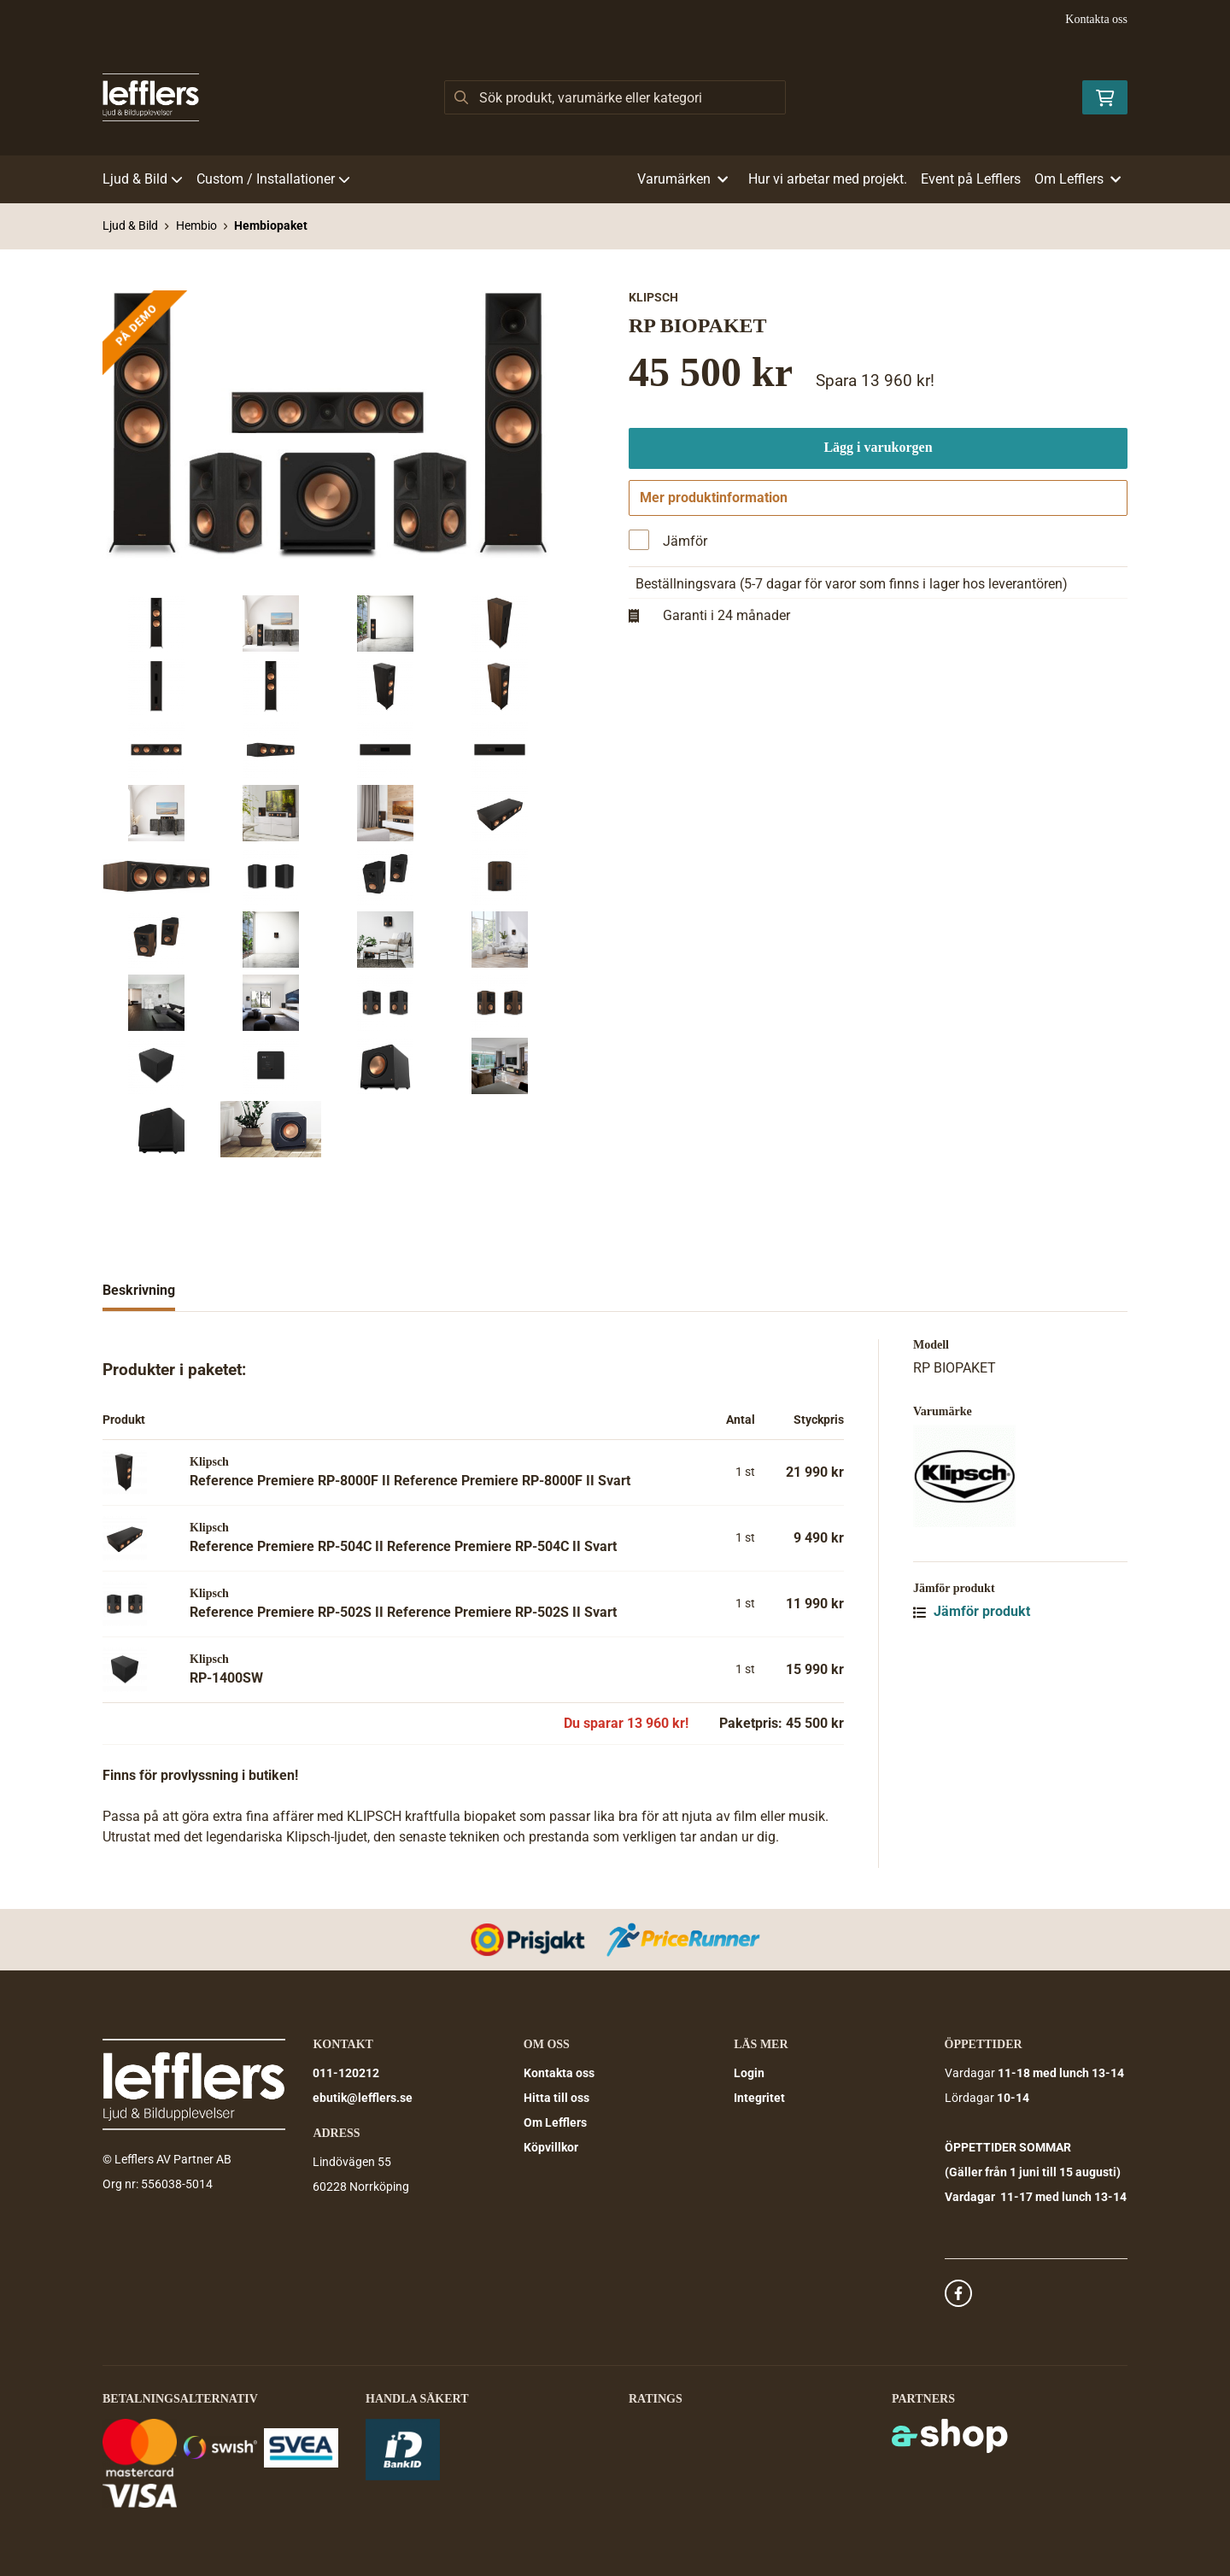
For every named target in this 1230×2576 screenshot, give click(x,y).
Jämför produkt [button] (971, 1611)
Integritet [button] (759, 2098)
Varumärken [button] (682, 179)
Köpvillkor (551, 2147)
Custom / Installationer (273, 179)
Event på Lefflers (971, 179)
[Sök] (615, 97)
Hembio (196, 225)
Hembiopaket (271, 225)
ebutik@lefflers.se (363, 2098)
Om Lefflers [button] (1077, 179)
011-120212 (346, 2073)
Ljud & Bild (142, 179)
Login (749, 2073)
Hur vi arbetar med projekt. (827, 179)
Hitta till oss (556, 2098)
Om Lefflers (555, 2122)
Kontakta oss (1096, 19)
